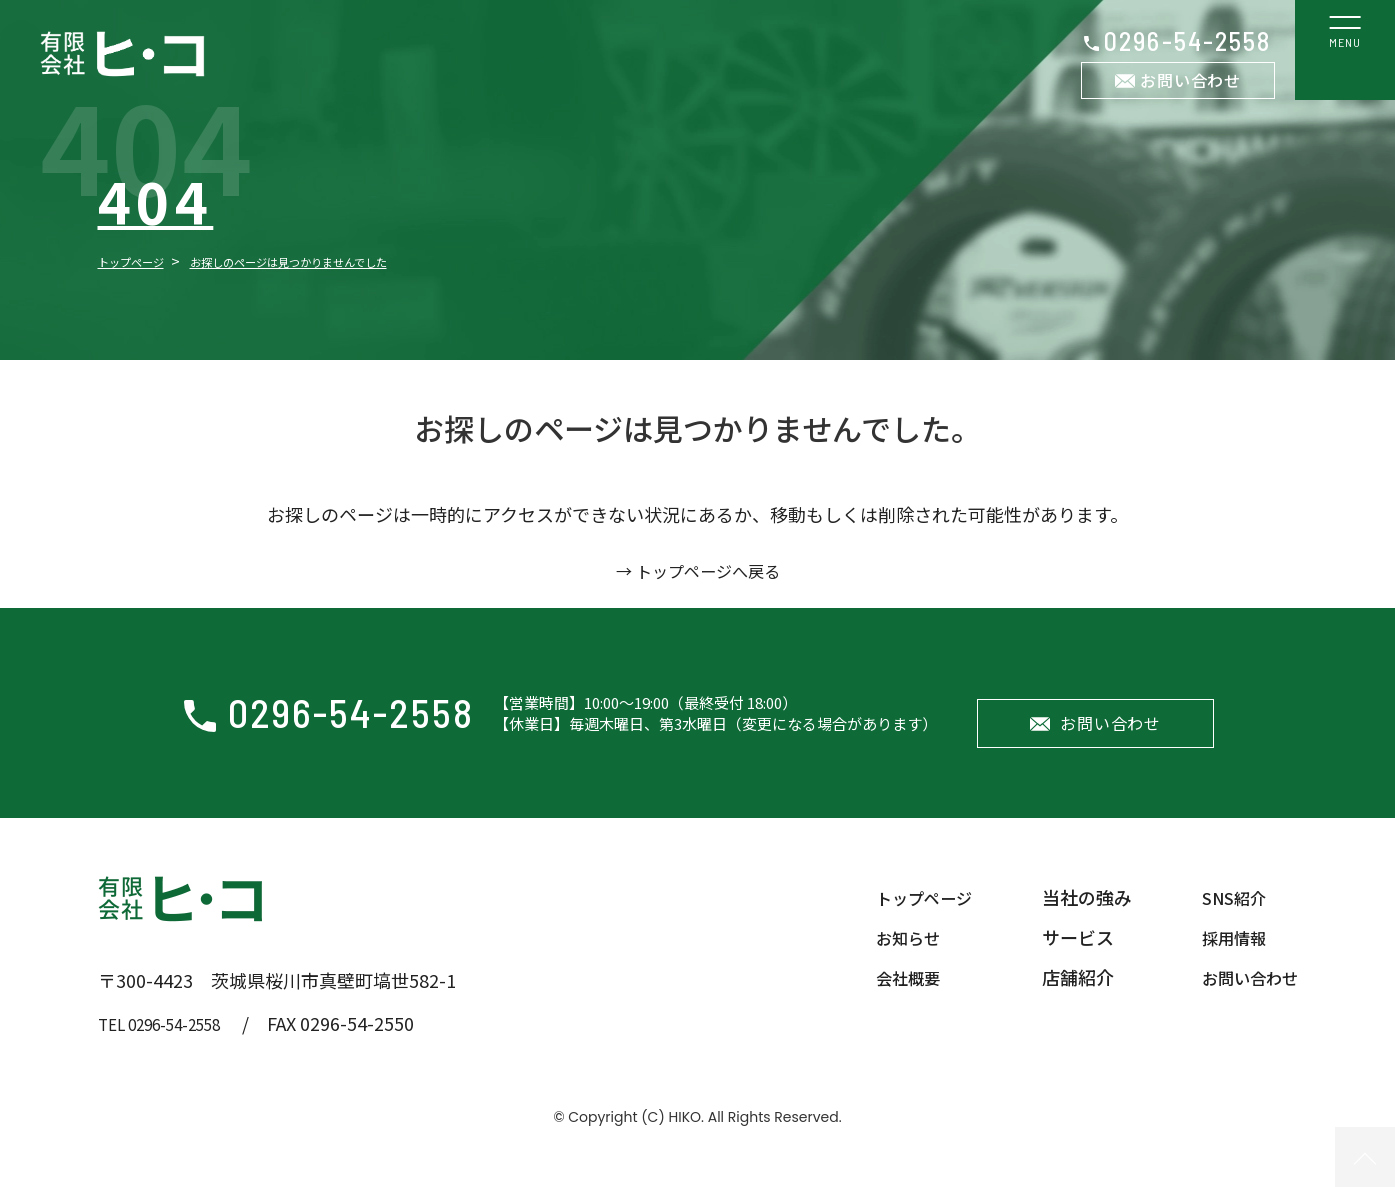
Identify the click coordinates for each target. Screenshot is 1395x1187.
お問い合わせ (1190, 80)
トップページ (143, 260)
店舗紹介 (1066, 997)
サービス (1066, 957)
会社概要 (888, 997)
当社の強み (1075, 917)
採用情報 (1226, 957)
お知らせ (888, 957)
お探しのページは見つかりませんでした (348, 260)
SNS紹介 (1226, 917)
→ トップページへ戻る (698, 570)
